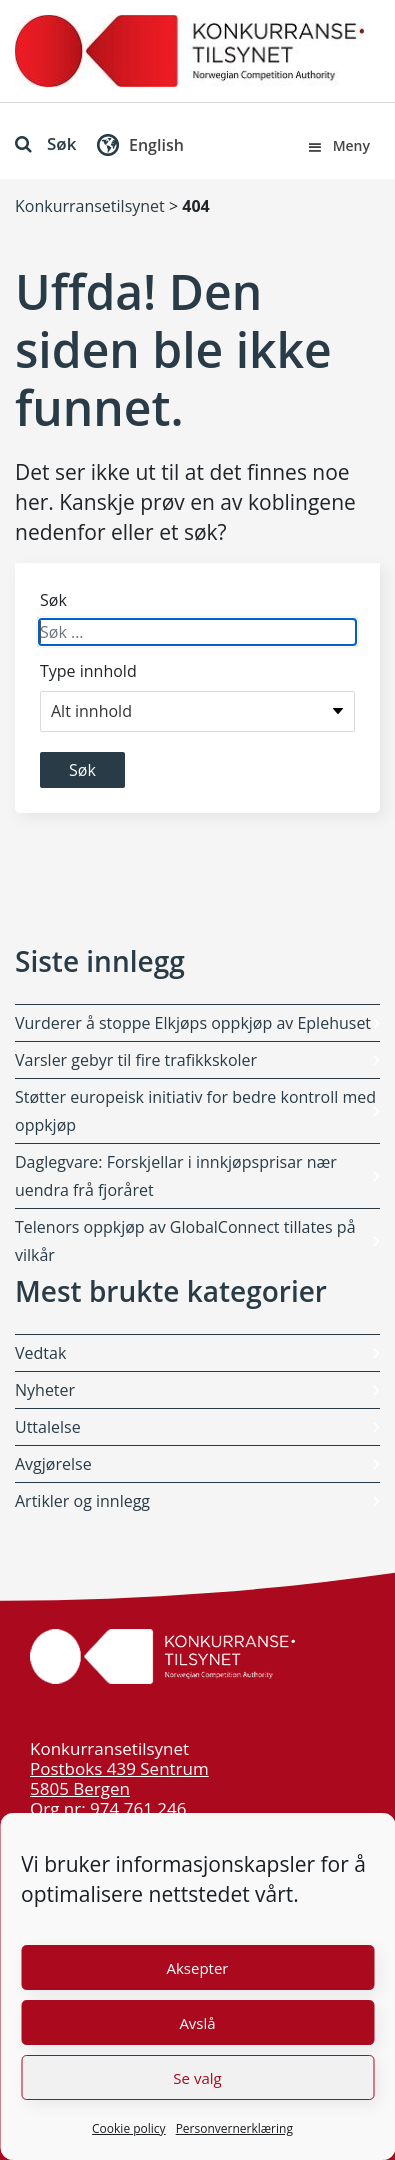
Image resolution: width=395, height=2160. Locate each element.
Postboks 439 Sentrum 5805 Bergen (119, 1778)
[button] (138, 149)
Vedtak (40, 1353)
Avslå (197, 2023)
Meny (338, 145)
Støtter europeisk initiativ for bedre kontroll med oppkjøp (195, 1111)
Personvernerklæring (234, 2128)
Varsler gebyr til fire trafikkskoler (136, 1060)
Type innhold (88, 671)
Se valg (197, 2078)
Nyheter (45, 1390)
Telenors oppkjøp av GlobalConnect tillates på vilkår (185, 1241)
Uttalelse (48, 1427)
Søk (45, 143)
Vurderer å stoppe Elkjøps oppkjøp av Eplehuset (193, 1023)
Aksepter (197, 1968)
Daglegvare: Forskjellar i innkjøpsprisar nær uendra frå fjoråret (176, 1176)
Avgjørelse (53, 1464)
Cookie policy (129, 2128)
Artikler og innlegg (82, 1501)
